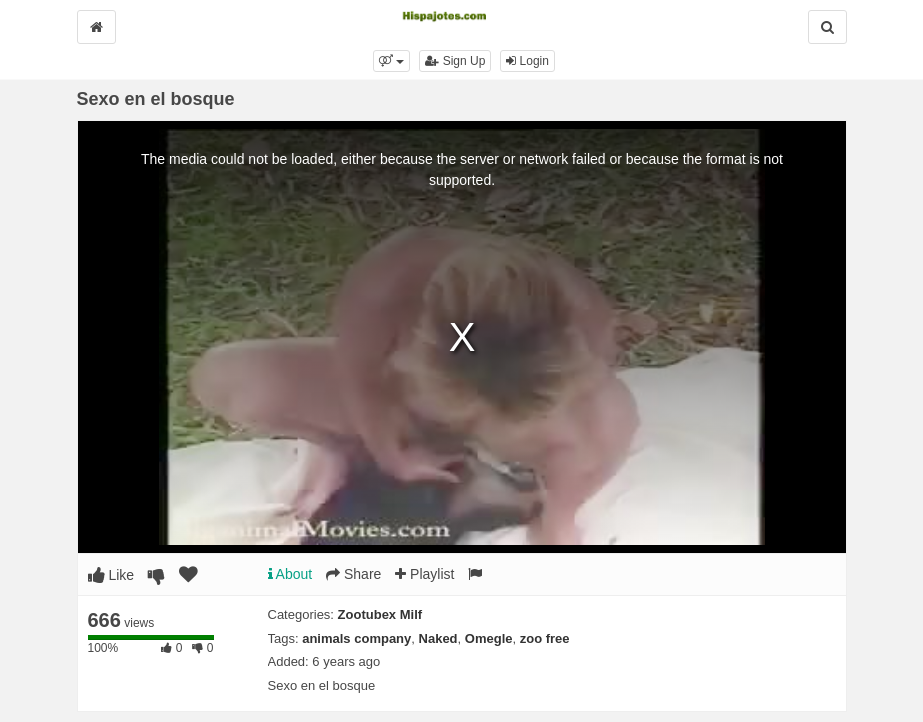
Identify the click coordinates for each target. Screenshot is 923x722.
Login (527, 61)
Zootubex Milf (380, 614)
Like (111, 575)
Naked (438, 638)
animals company (356, 638)
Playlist (424, 574)
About (290, 574)
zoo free (545, 638)
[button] (391, 61)
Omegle (489, 638)
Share (353, 574)
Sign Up (455, 61)
